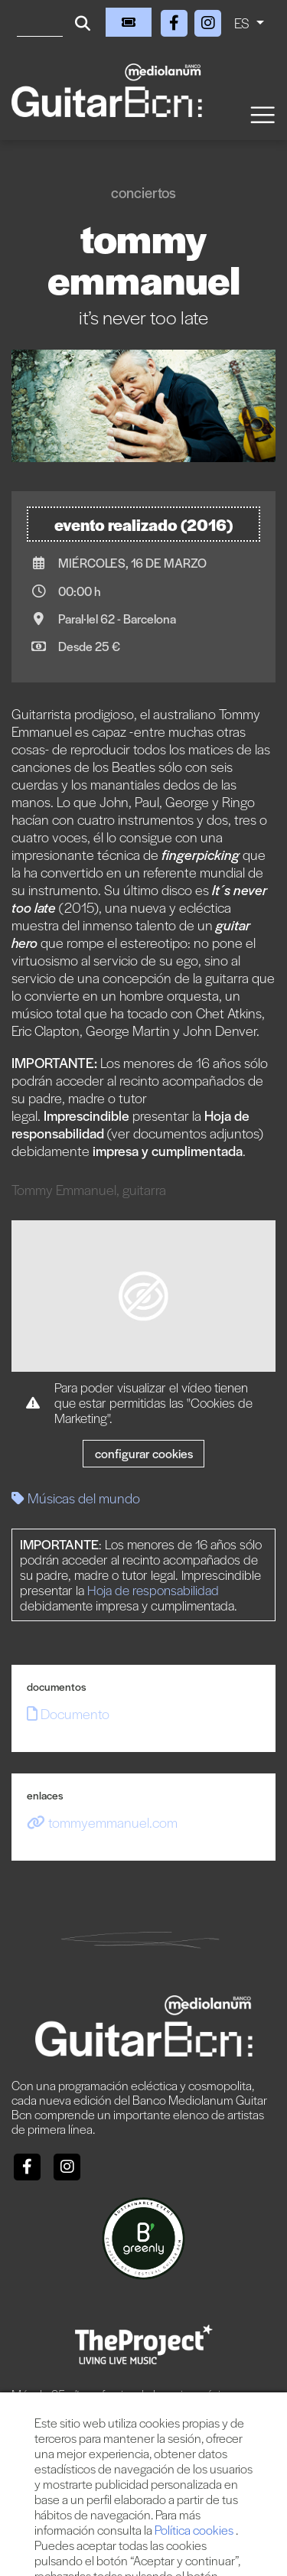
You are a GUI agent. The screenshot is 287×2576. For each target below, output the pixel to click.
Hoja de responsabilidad (153, 1590)
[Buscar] (40, 22)
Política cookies (195, 2530)
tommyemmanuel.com (102, 1822)
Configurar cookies (144, 1453)
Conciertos (143, 192)
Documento (68, 1713)
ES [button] (243, 22)
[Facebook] (176, 20)
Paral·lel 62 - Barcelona (117, 618)
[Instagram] (208, 20)
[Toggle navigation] (261, 114)
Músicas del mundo (75, 1497)
